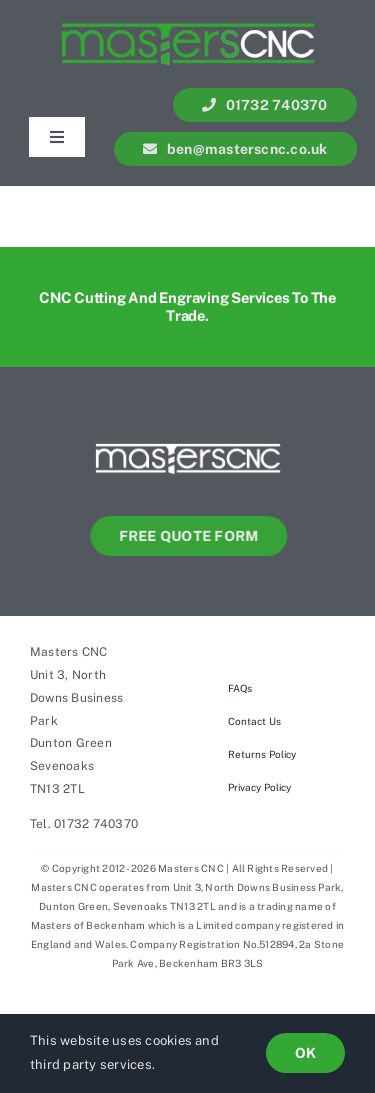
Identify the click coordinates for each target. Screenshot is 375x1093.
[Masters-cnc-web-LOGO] (188, 434)
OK (305, 1053)
